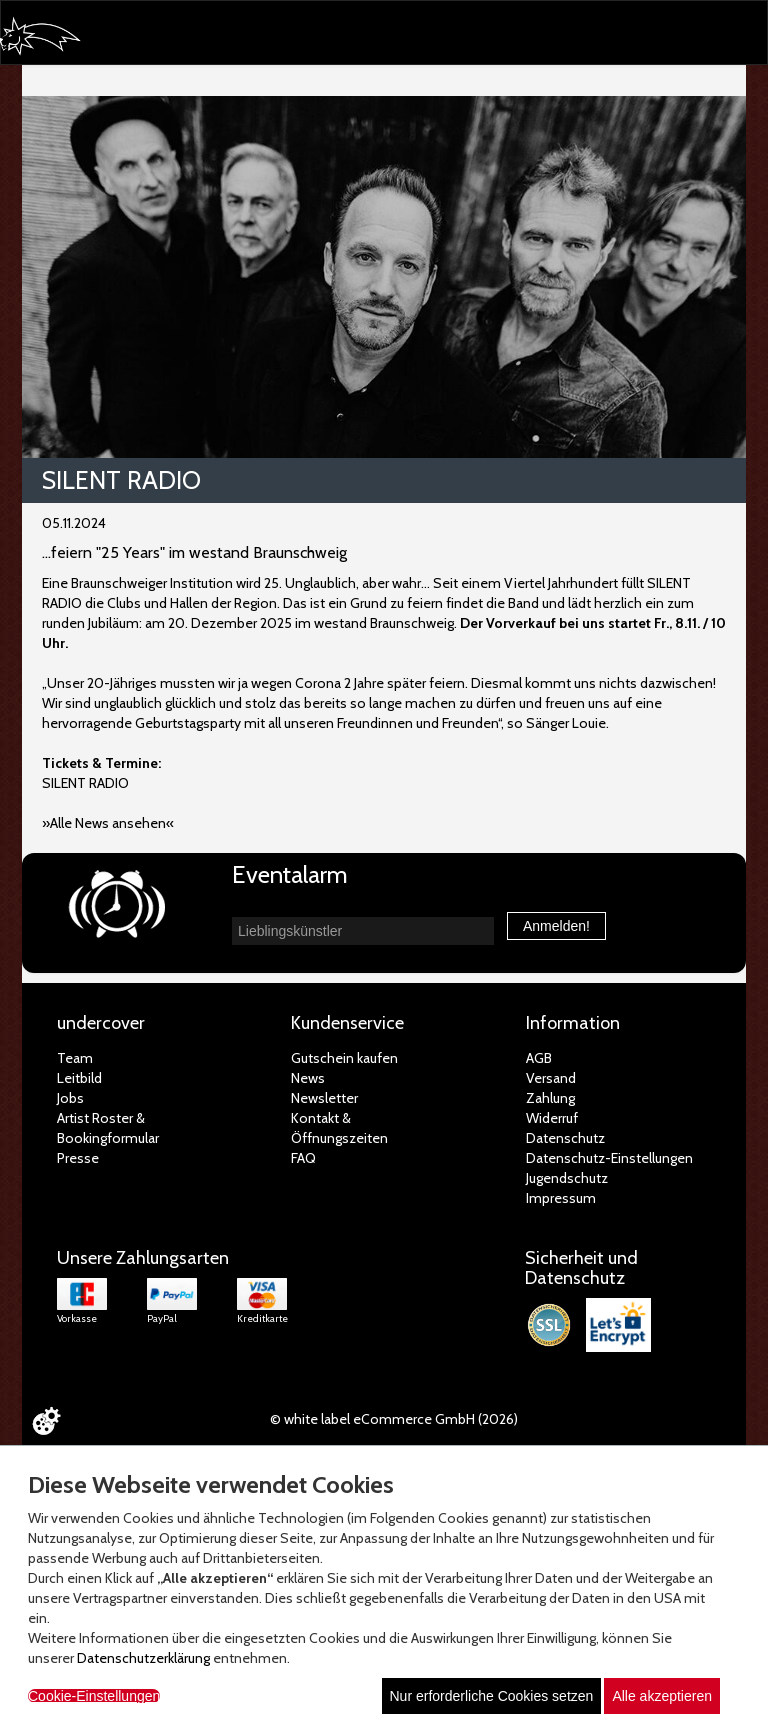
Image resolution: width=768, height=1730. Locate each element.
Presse (78, 1158)
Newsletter (324, 1098)
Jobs (70, 1098)
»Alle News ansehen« (108, 823)
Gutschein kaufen (344, 1058)
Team (75, 1058)
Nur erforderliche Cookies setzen (492, 1696)
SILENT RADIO (85, 783)
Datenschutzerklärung (143, 1658)
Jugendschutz (567, 1178)
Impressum (561, 1198)
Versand (551, 1078)
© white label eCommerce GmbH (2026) (394, 1419)
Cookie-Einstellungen (94, 1696)
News (308, 1078)
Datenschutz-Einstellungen (609, 1158)
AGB (539, 1058)
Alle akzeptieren (662, 1696)
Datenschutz (565, 1138)
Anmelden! (556, 926)
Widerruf (552, 1118)
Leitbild (79, 1078)
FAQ (303, 1158)
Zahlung (550, 1098)
